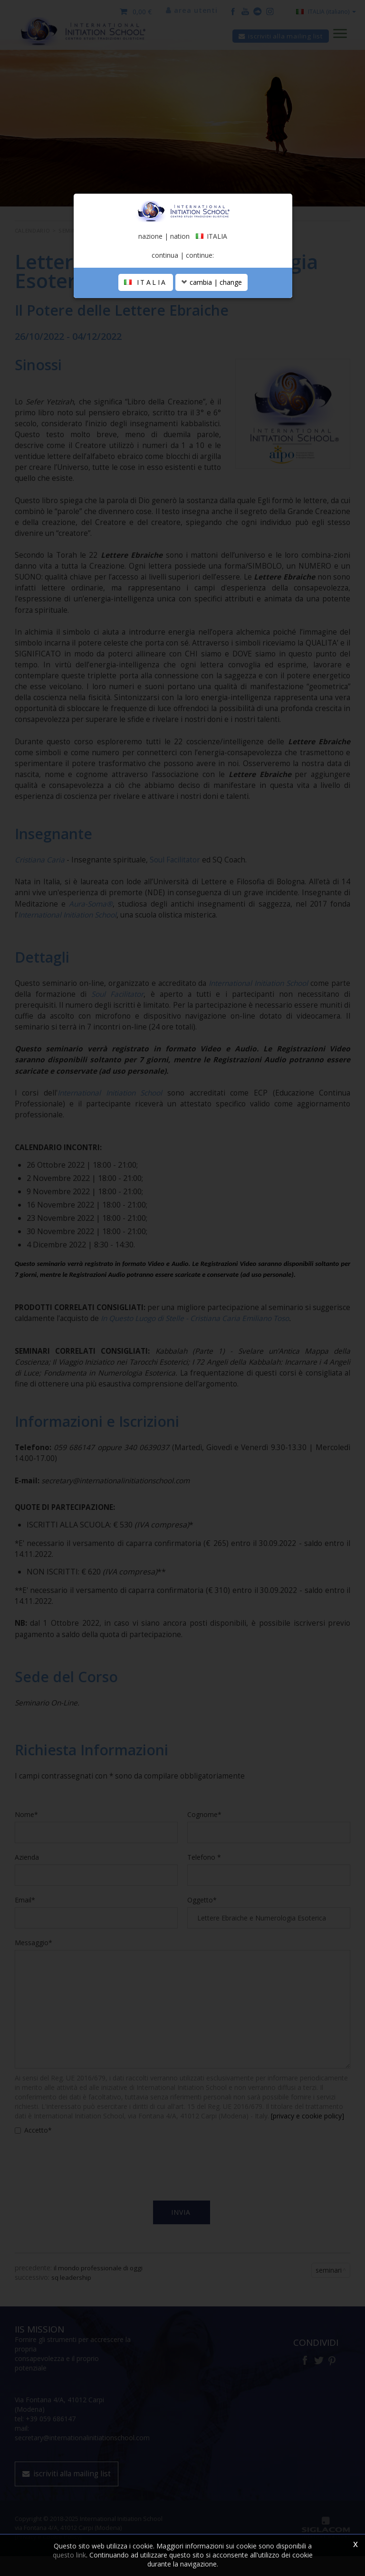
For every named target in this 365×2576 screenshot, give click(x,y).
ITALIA (145, 346)
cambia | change (211, 346)
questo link (69, 2554)
